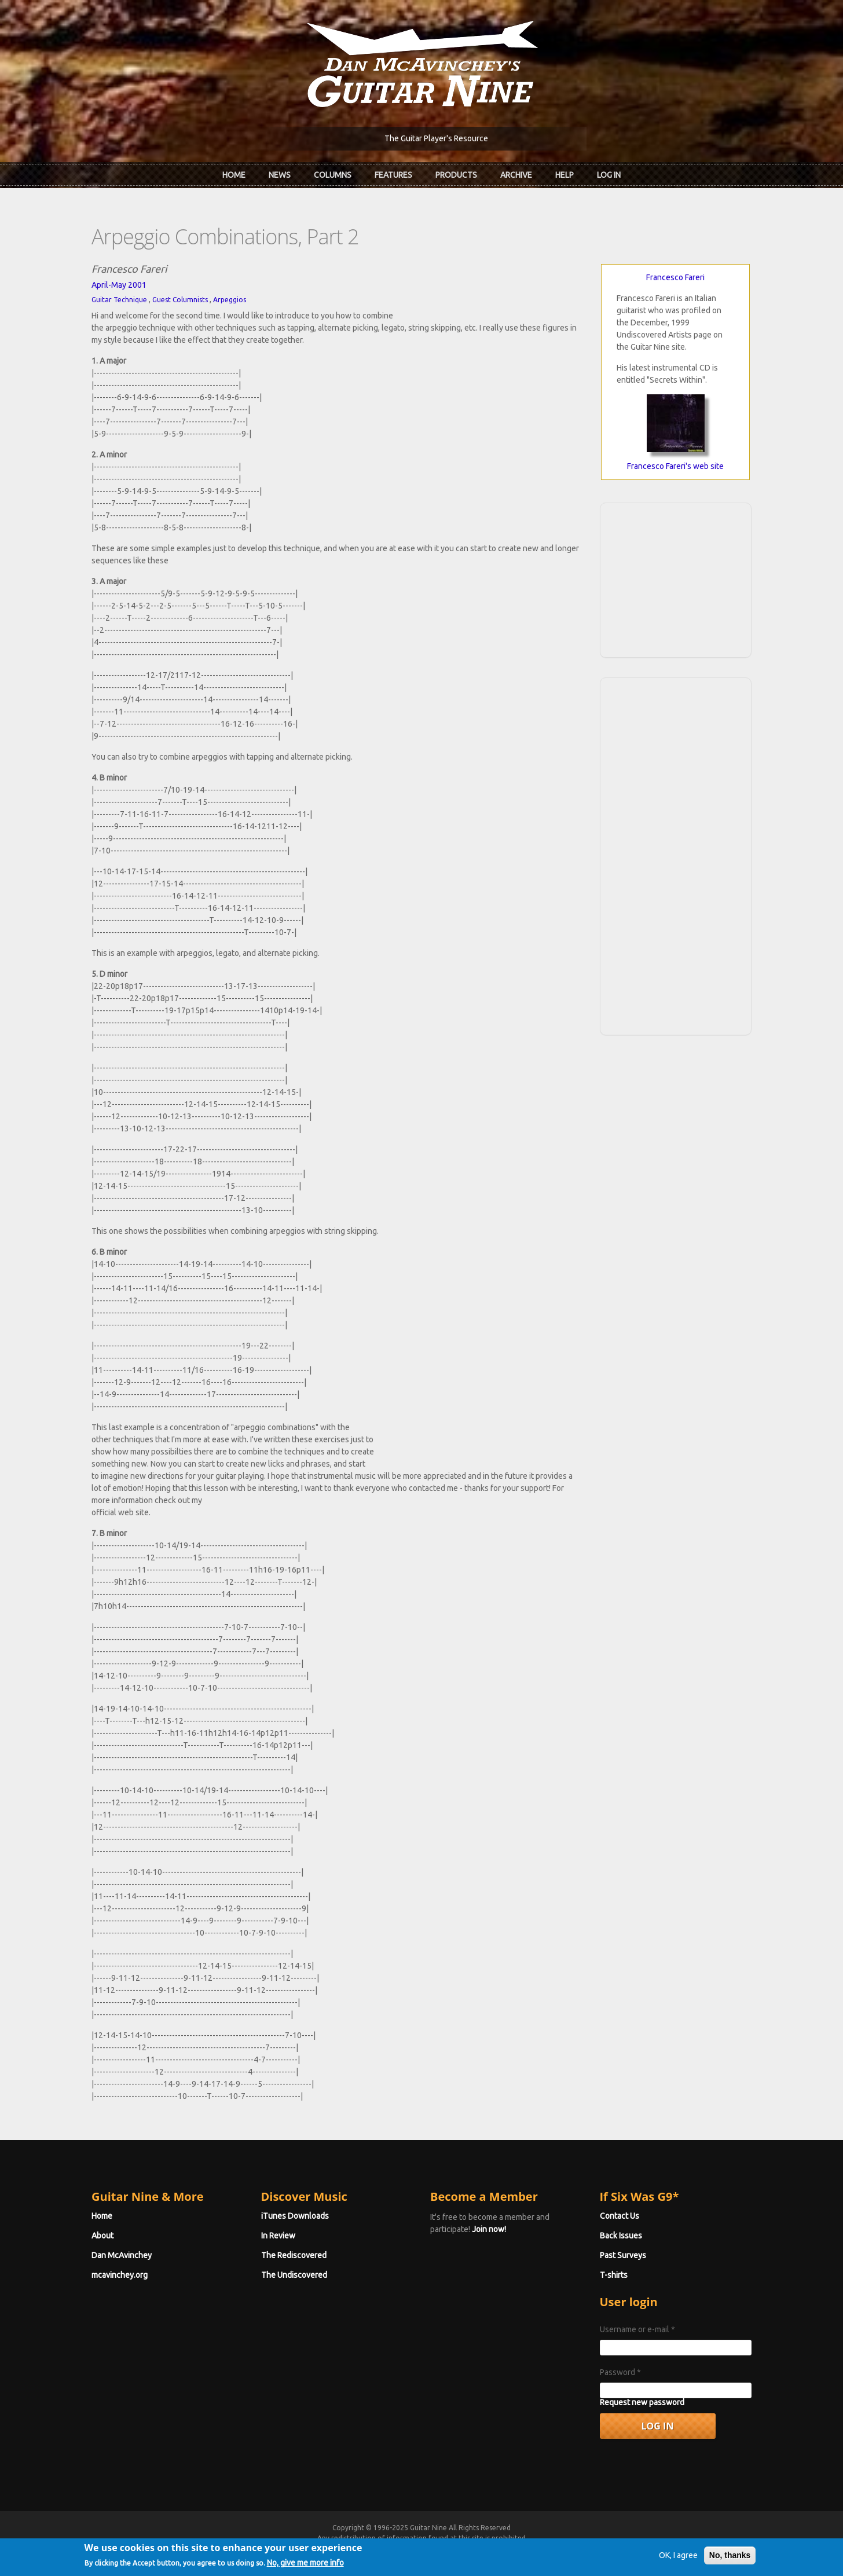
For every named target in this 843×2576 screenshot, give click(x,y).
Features (393, 174)
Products (456, 174)
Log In (609, 174)
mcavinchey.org (119, 2275)
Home (233, 174)
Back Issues (621, 2235)
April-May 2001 (118, 285)
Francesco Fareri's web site (675, 466)
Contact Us (619, 2215)
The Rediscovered (294, 2255)
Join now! (489, 2229)
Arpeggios (229, 299)
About (102, 2235)
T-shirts (614, 2275)
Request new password (642, 2402)
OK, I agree (678, 2559)
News (280, 174)
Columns (332, 174)
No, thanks (730, 2559)
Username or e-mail (637, 2329)
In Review (278, 2235)
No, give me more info (305, 2567)
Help (564, 174)
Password (620, 2372)
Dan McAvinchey (121, 2255)
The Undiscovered (294, 2275)
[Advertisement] (675, 578)
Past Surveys (623, 2255)
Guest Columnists (180, 299)
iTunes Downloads (295, 2215)
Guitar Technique (119, 299)
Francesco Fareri (675, 277)
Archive (516, 174)
